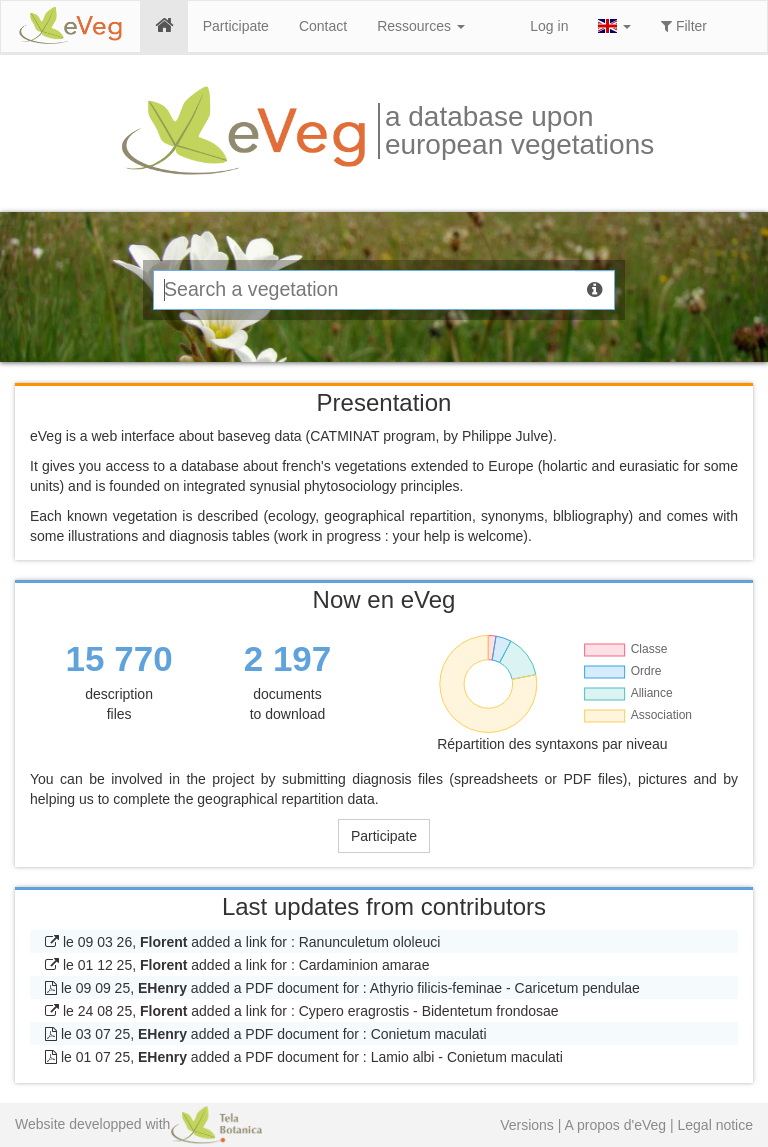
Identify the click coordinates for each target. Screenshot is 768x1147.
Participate (236, 26)
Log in (549, 26)
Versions (527, 1125)
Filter (684, 26)
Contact (323, 26)
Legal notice (715, 1125)
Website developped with (138, 1124)
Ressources (421, 26)
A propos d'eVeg (616, 1125)
